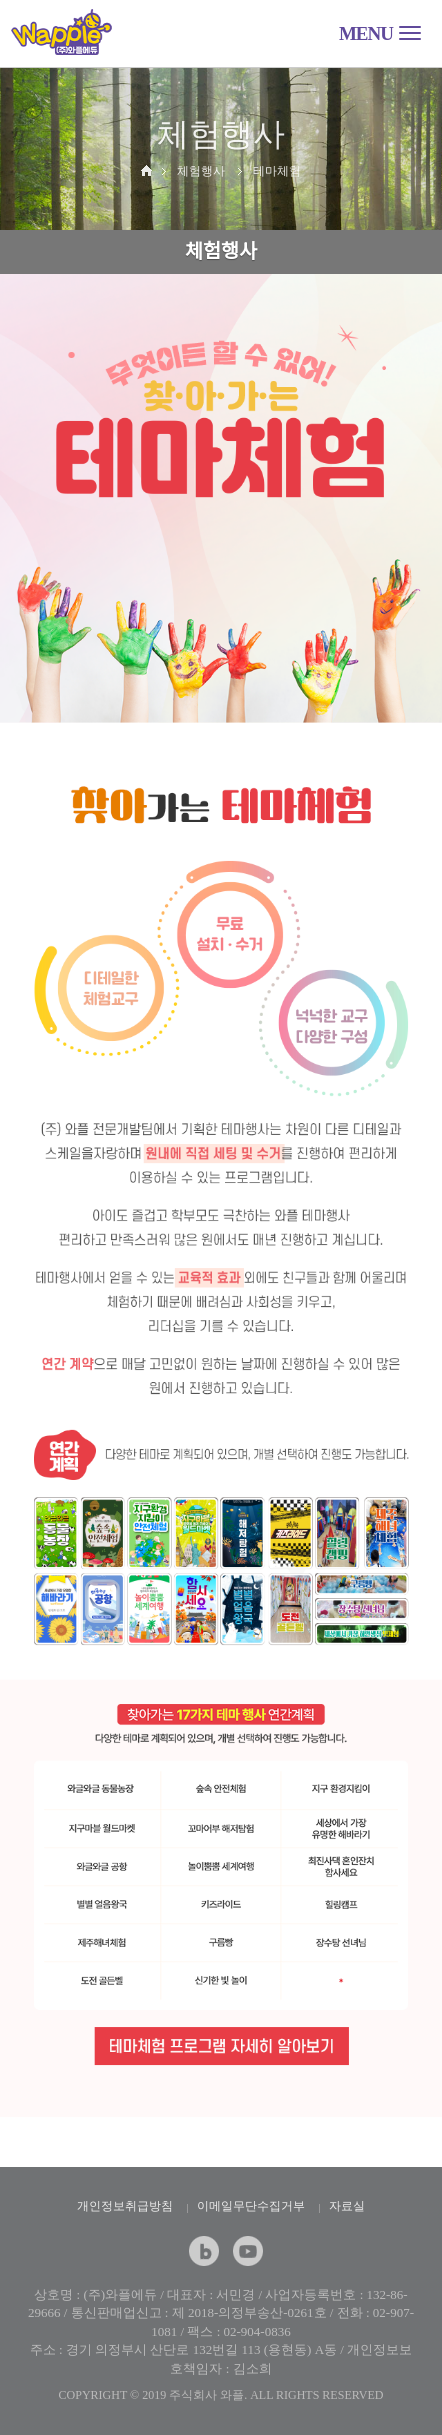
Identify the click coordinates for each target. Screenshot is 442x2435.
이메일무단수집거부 (251, 2206)
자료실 (347, 2206)
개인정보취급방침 (125, 2206)
